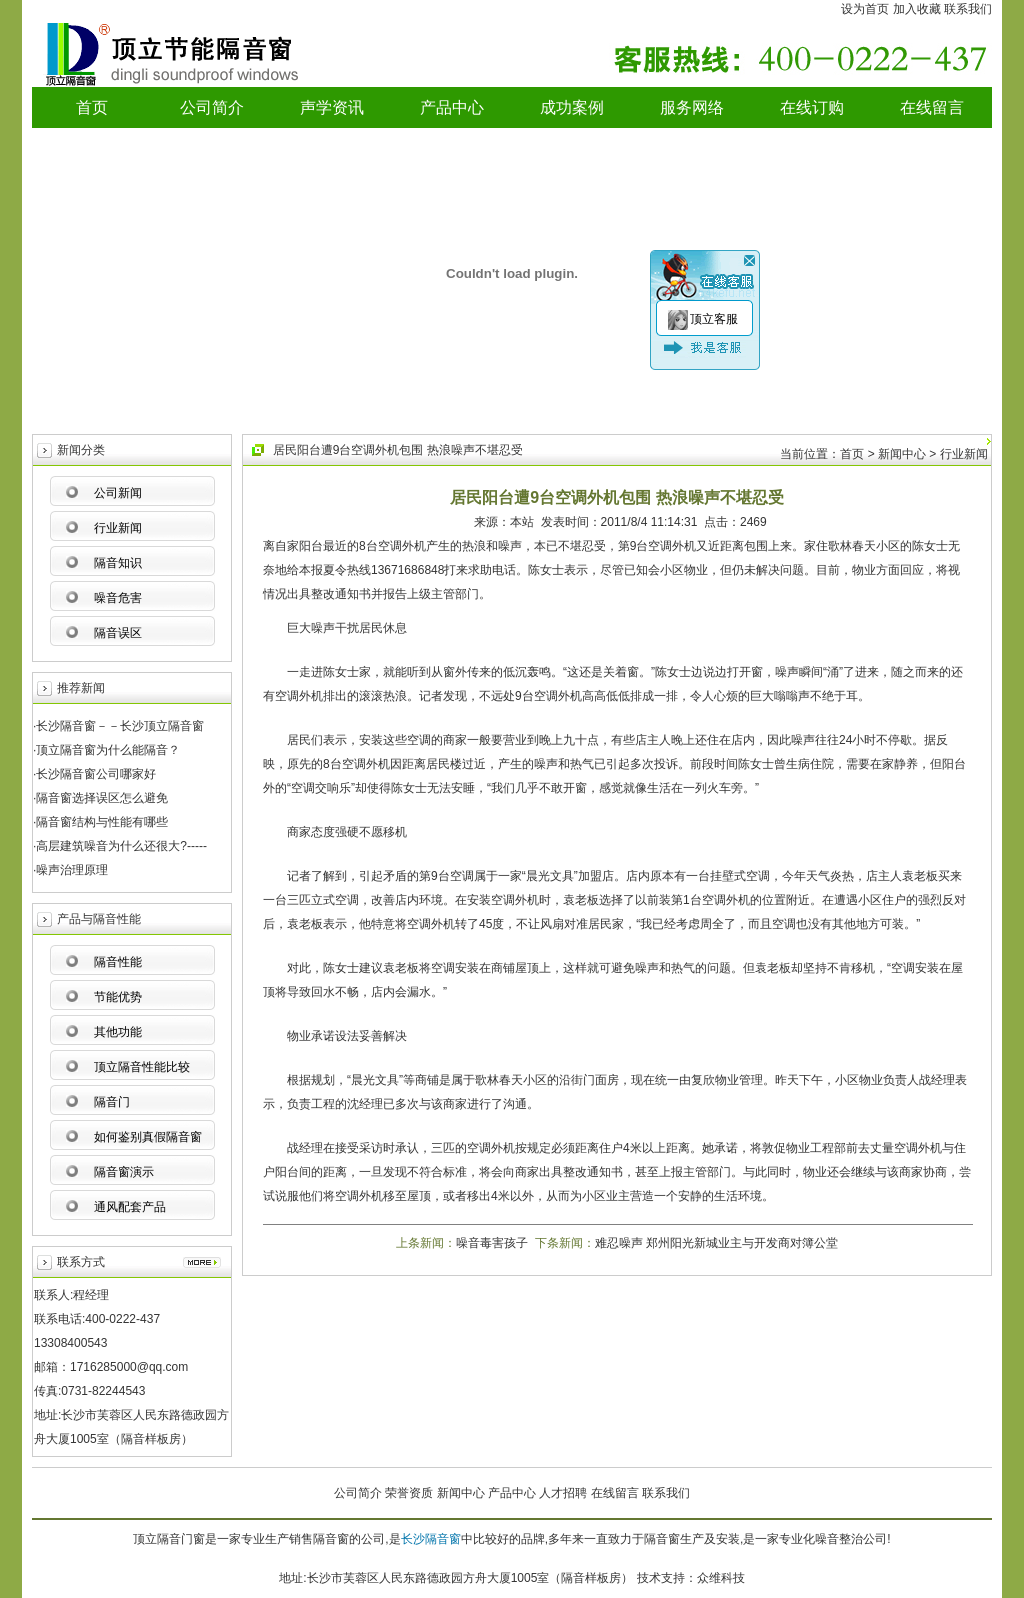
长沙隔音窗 (431, 1539)
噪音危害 (118, 598)
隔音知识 (118, 563)
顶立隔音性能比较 (142, 1067)
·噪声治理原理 (70, 870)
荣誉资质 (409, 1493)
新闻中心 (461, 1493)
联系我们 (968, 9)
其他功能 (118, 1032)
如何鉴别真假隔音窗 (148, 1137)
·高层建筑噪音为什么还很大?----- (120, 846)
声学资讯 (332, 107)
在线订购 (812, 107)
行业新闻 (118, 528)
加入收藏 (917, 9)
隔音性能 (118, 962)
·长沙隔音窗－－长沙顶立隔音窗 (118, 726)
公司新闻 (118, 493)
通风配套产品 (130, 1207)
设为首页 (865, 9)
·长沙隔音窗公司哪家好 (94, 774)
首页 (92, 107)
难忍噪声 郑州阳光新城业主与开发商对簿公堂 (716, 1243)
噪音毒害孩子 (492, 1243)
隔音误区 (118, 633)
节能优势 (118, 997)
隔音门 (112, 1102)
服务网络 (692, 107)
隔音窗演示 (124, 1172)
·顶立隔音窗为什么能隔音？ (106, 750)
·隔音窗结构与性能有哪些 (100, 822)
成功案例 (572, 107)
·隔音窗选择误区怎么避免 (100, 798)
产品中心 (452, 107)
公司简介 (212, 107)
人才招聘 (563, 1493)
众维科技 (721, 1578)
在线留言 (932, 107)
